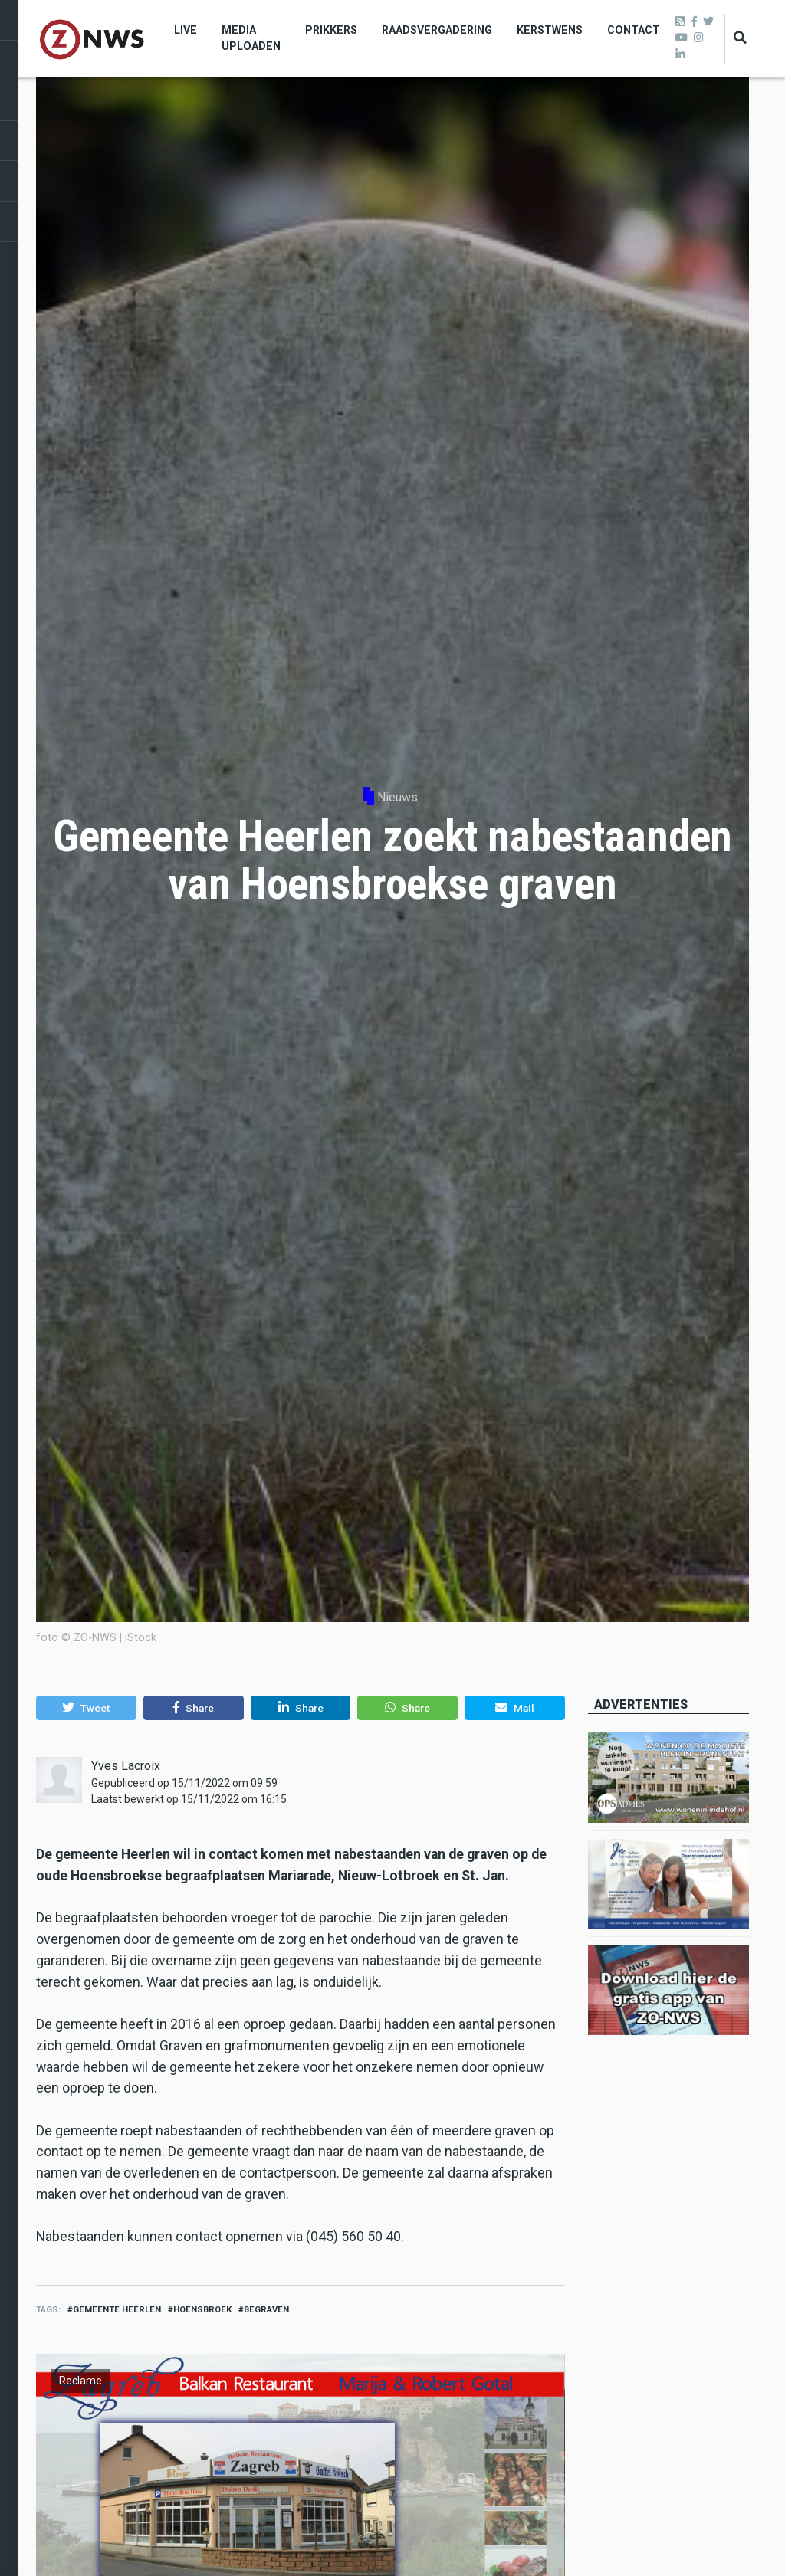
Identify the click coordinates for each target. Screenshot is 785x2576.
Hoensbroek (202, 2310)
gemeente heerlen (117, 2310)
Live (185, 30)
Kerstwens (550, 30)
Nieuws (397, 797)
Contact (633, 30)
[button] (86, 1708)
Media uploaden (251, 38)
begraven (266, 2310)
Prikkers (331, 30)
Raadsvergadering (437, 30)
